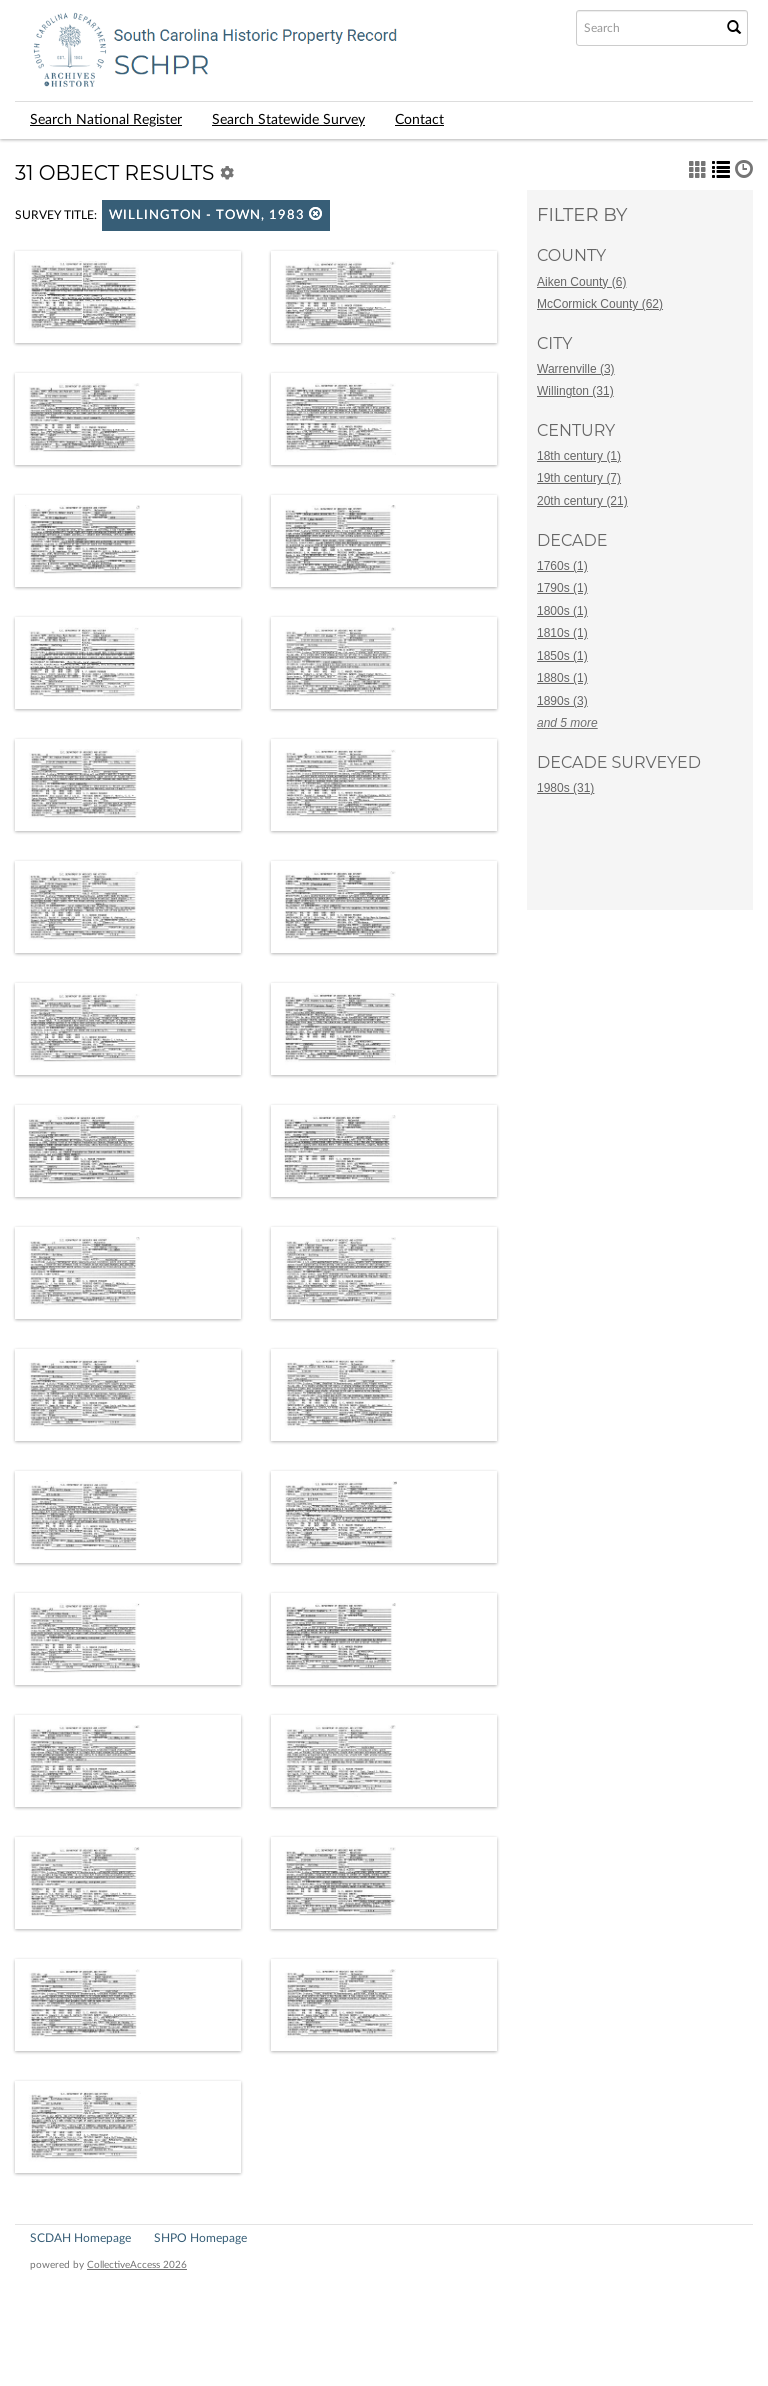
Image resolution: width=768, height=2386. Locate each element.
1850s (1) (562, 656)
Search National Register (106, 120)
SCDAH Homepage (80, 2238)
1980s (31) (565, 788)
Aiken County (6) (581, 282)
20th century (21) (582, 501)
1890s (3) (562, 701)
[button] (316, 213)
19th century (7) (579, 478)
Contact (419, 120)
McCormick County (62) (600, 304)
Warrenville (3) (576, 369)
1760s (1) (562, 566)
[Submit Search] (734, 28)
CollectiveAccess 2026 (137, 2265)
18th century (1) (579, 456)
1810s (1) (562, 633)
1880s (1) (562, 678)
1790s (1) (562, 588)
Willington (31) (575, 391)
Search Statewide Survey (288, 120)
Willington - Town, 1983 (216, 214)
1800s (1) (562, 611)
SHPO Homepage (200, 2238)
